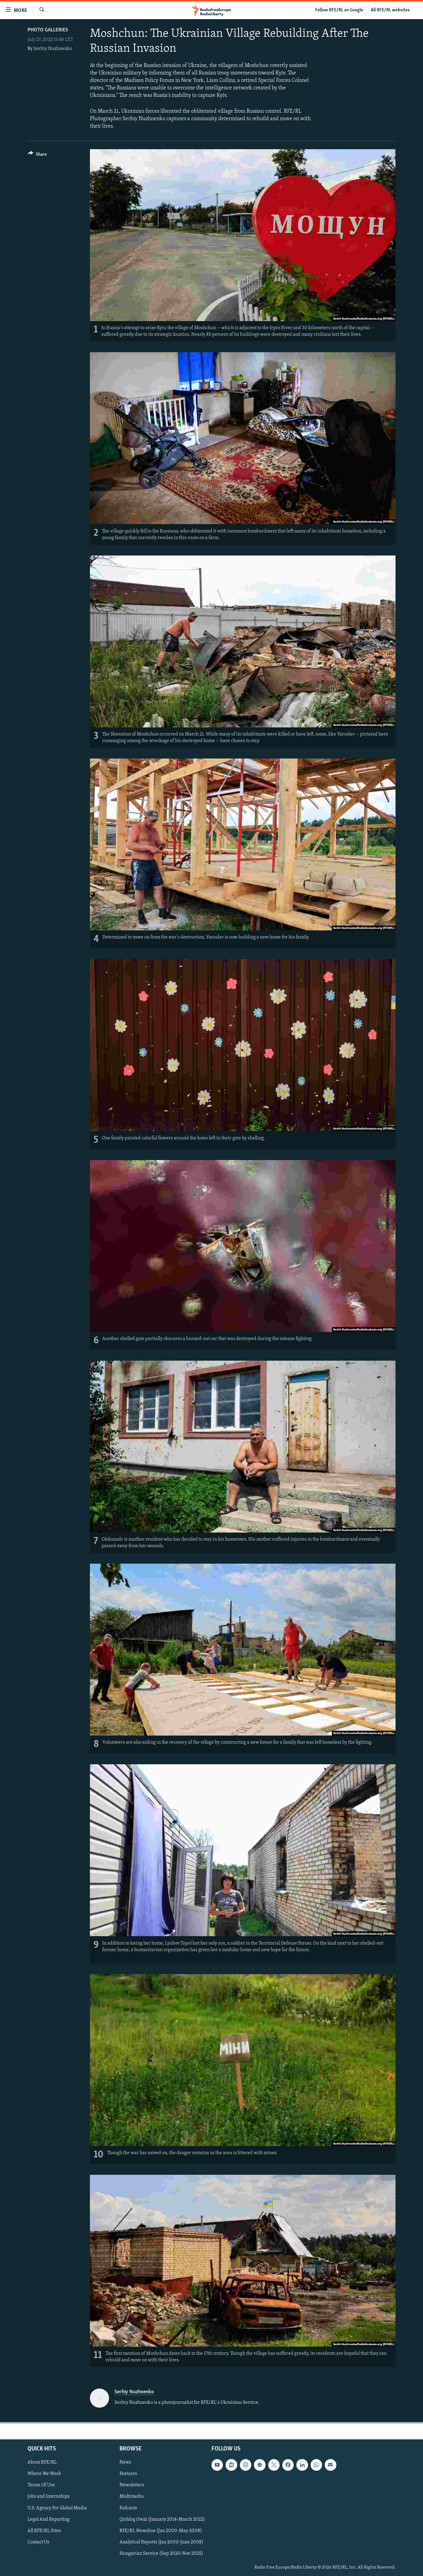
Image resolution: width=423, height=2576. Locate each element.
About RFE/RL (42, 2462)
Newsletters (131, 2485)
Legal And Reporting (48, 2519)
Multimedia (131, 2496)
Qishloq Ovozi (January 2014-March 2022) (162, 2519)
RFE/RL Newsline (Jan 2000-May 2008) (160, 2530)
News (125, 2462)
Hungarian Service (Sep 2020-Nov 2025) (161, 2553)
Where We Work (44, 2473)
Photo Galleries (47, 30)
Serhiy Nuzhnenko (52, 48)
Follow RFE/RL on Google (339, 10)
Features (128, 2473)
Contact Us (38, 2542)
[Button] (37, 155)
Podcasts (128, 2507)
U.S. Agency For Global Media (57, 2507)
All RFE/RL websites (390, 10)
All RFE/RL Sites (44, 2530)
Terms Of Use (41, 2485)
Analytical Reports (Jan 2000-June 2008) (161, 2542)
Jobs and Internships (48, 2496)
